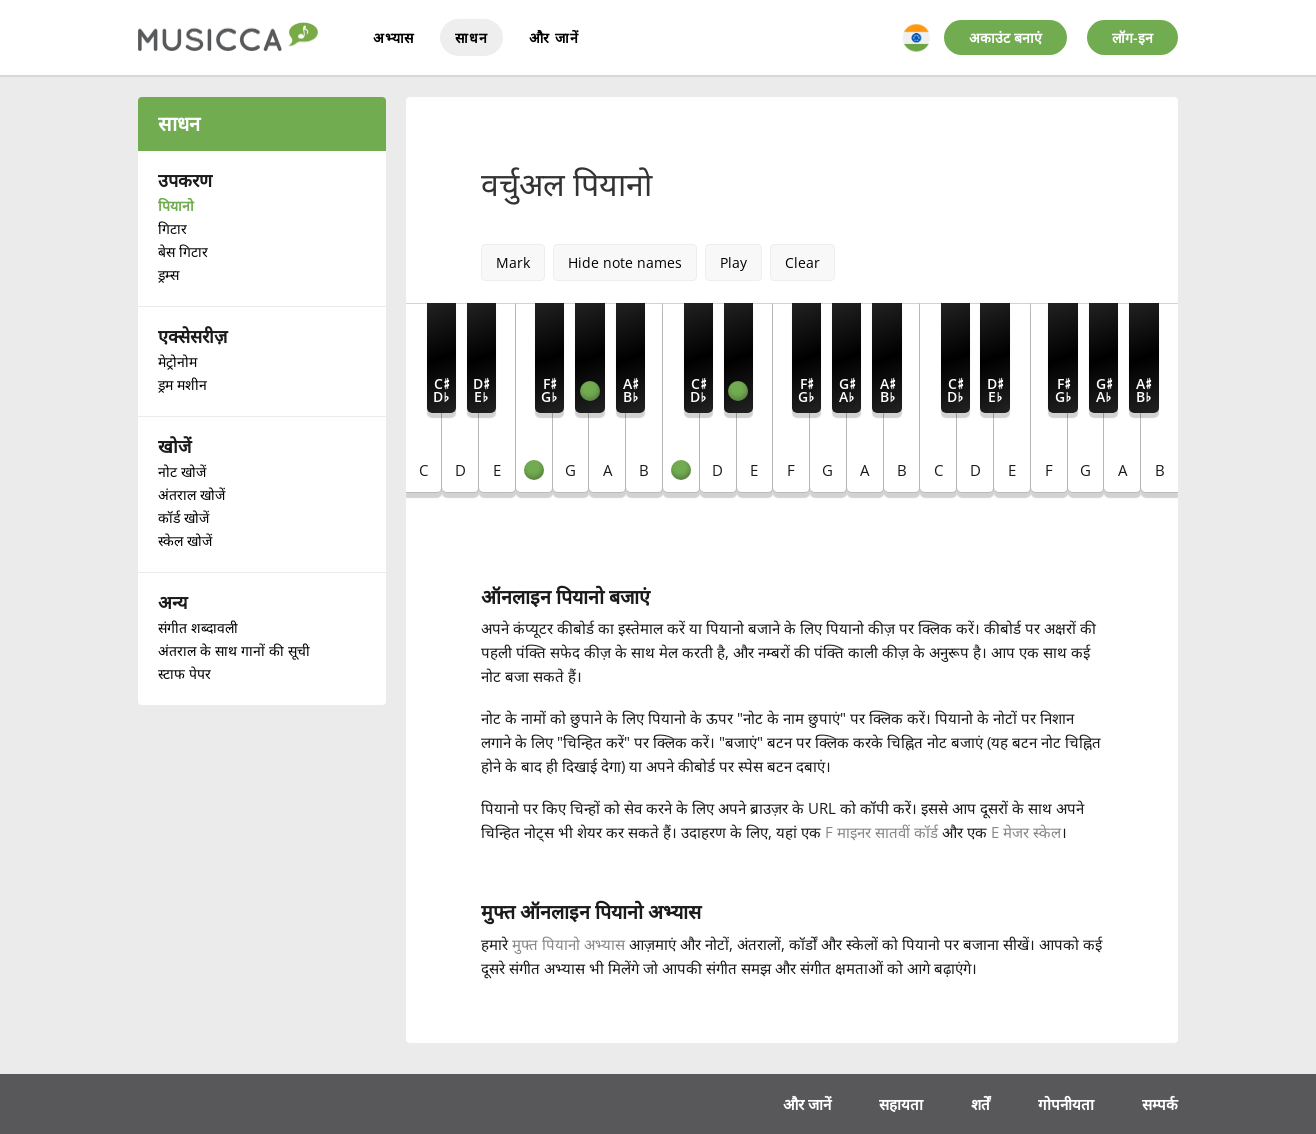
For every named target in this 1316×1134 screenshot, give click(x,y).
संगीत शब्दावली (198, 627)
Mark (513, 262)
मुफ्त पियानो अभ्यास (568, 944)
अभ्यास (393, 37)
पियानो (176, 205)
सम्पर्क (1160, 1103)
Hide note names (625, 262)
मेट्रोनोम (177, 361)
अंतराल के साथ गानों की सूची (234, 650)
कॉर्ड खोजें (183, 517)
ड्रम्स (168, 274)
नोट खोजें (182, 471)
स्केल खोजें (185, 540)
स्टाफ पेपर (184, 673)
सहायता (901, 1103)
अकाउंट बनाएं (1005, 37)
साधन (471, 37)
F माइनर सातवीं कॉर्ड (883, 832)
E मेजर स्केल (1026, 832)
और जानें (554, 37)
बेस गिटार (183, 251)
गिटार (172, 228)
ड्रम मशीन (182, 384)
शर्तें (980, 1103)
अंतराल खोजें (191, 494)
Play (733, 262)
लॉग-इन (1132, 37)
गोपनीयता (1066, 1103)
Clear (802, 262)
